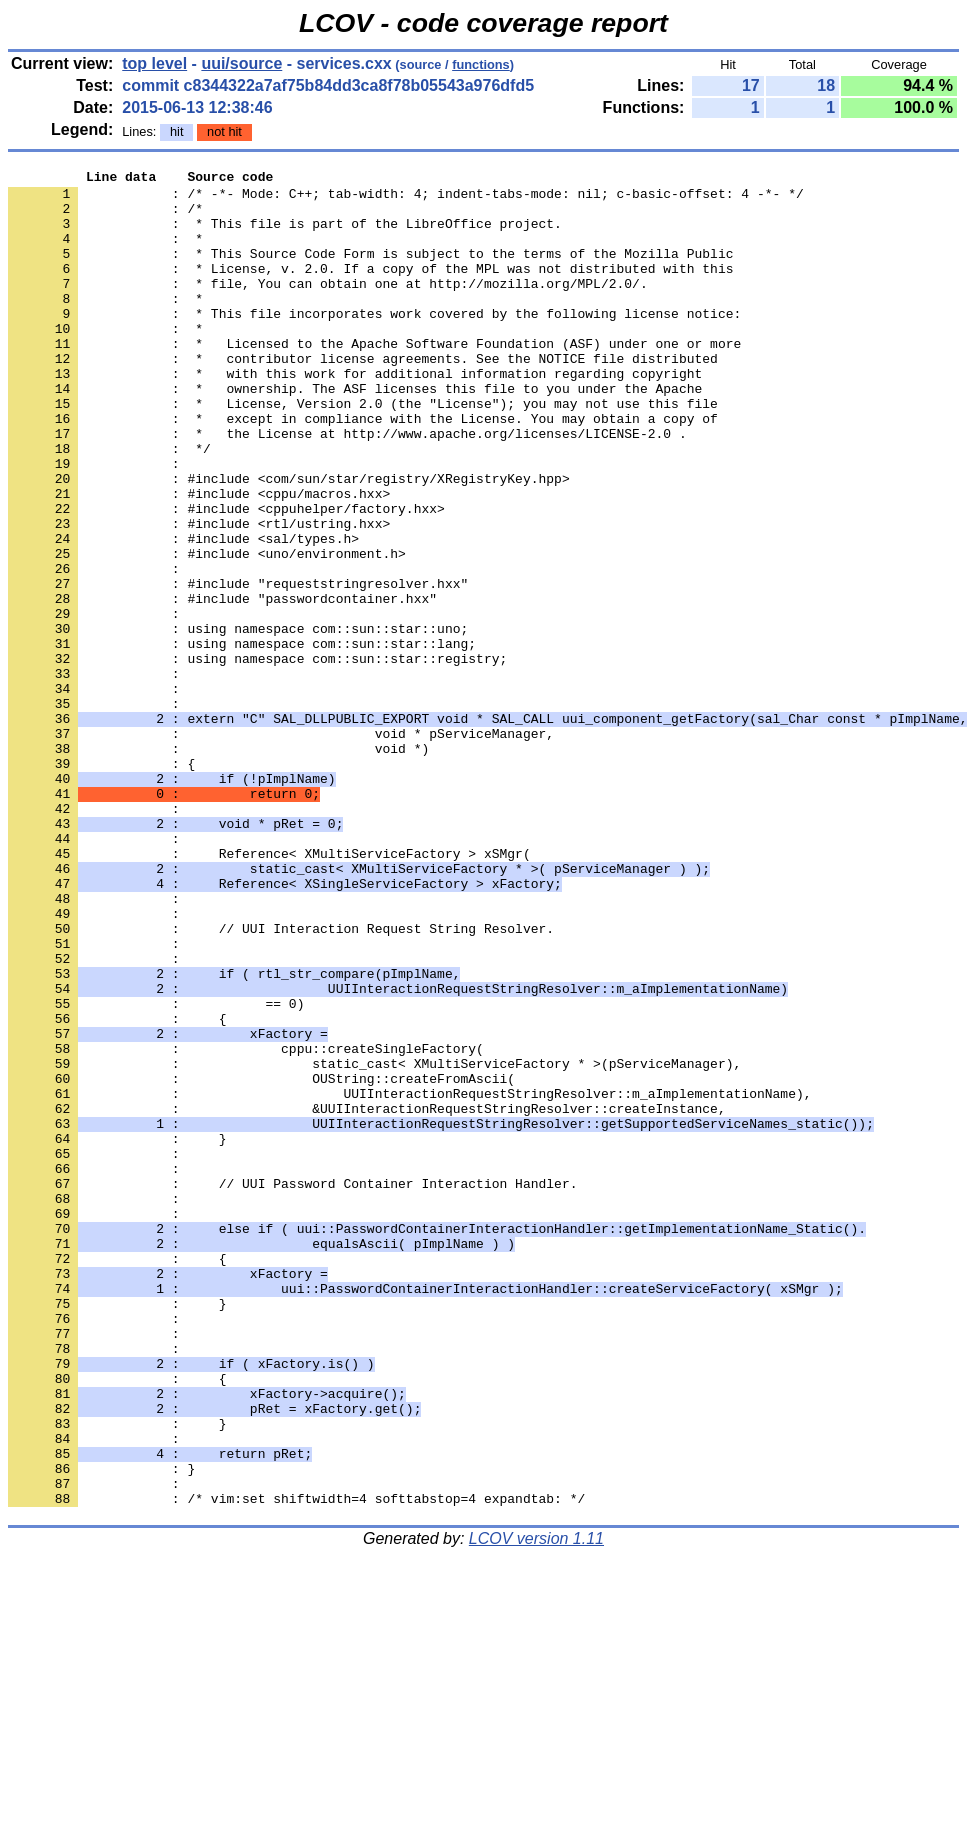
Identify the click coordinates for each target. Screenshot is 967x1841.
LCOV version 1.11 (536, 1805)
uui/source (241, 63)
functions (481, 64)
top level (154, 63)
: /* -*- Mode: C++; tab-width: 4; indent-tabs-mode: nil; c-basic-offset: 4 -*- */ (406, 199)
